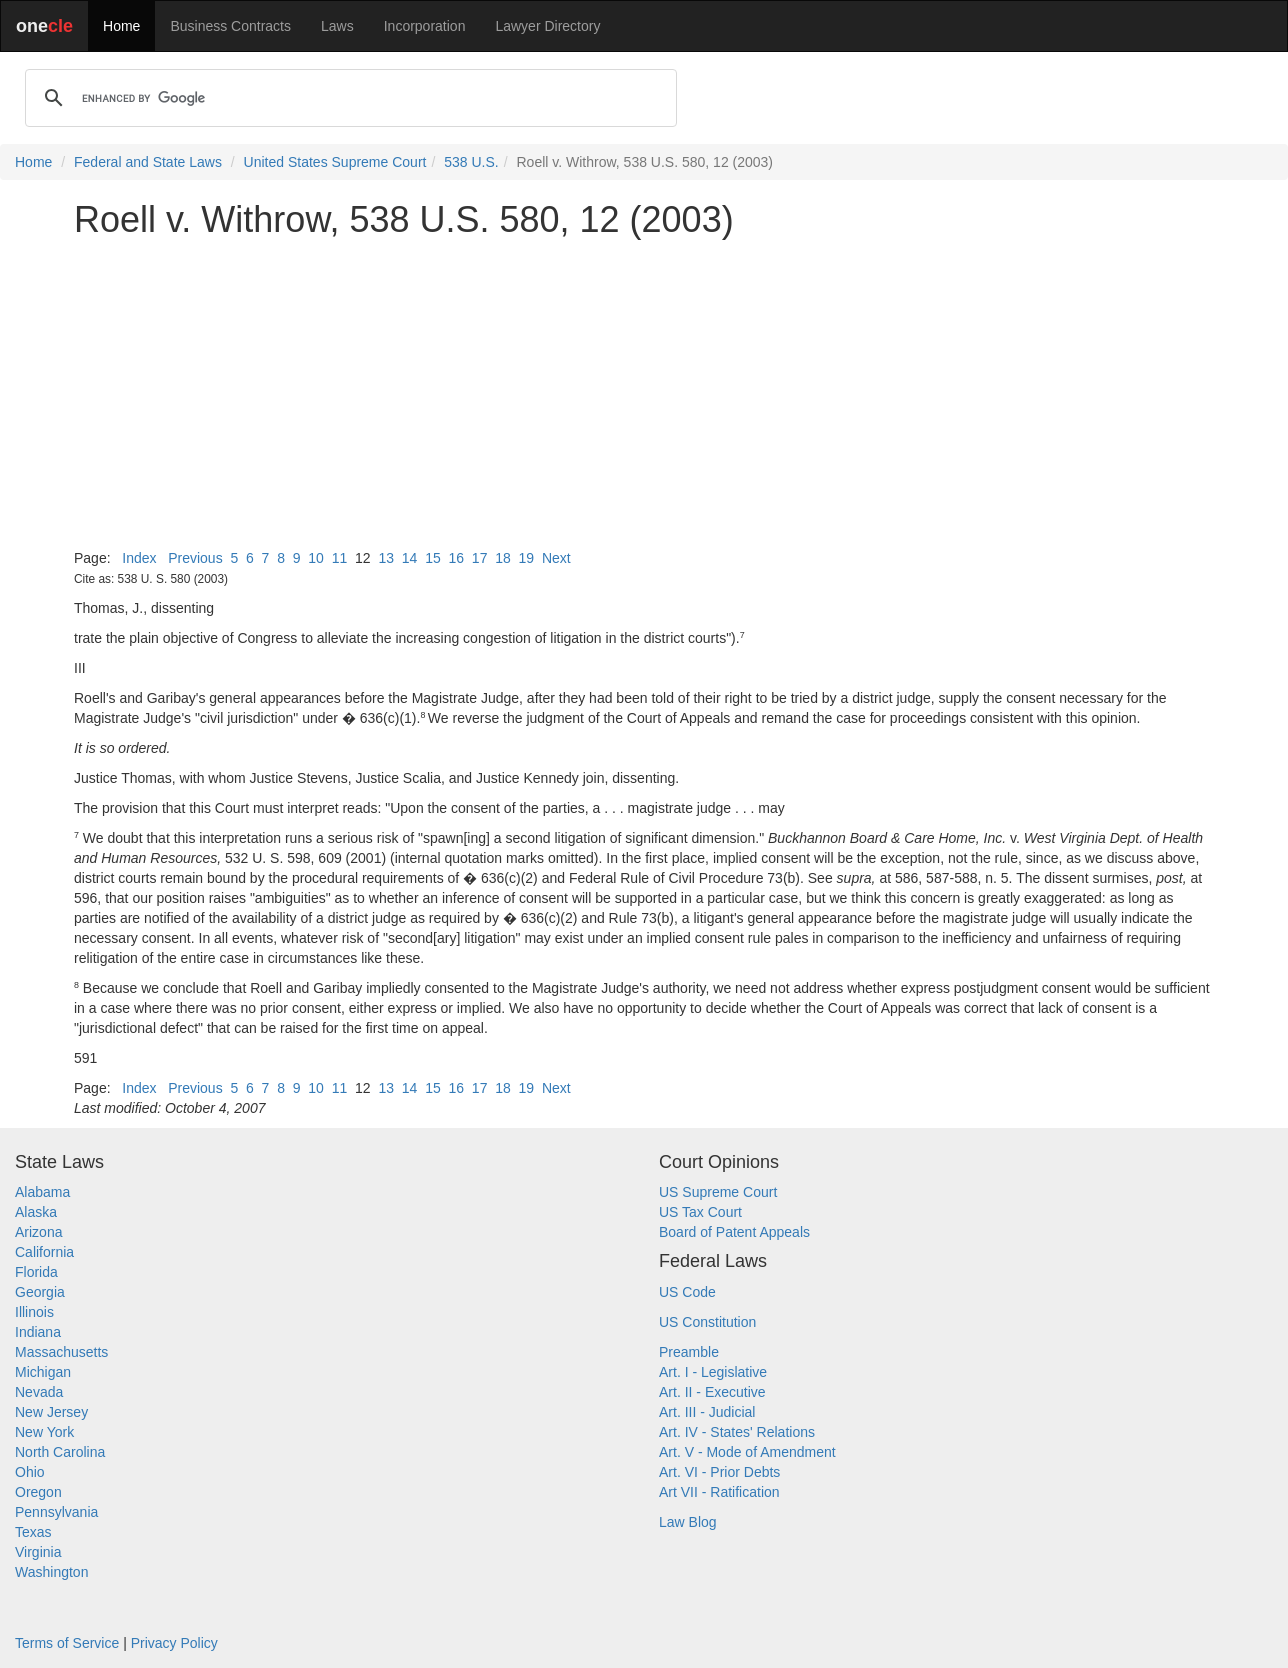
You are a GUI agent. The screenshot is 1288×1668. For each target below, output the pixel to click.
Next (556, 558)
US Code (687, 1292)
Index (139, 558)
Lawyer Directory (547, 26)
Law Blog (688, 1522)
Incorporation (425, 26)
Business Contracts (230, 26)
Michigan (43, 1372)
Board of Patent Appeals (734, 1232)
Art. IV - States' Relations (737, 1432)
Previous (195, 558)
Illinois (34, 1312)
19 (527, 558)
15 (433, 558)
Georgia (40, 1292)
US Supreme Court (718, 1192)
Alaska (36, 1212)
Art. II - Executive (712, 1392)
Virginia (38, 1552)
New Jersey (51, 1412)
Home (121, 26)
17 (480, 558)
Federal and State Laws (148, 162)
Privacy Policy (174, 1643)
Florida (36, 1272)
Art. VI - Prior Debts (719, 1472)
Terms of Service (67, 1643)
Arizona (38, 1232)
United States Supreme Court (335, 162)
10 (316, 558)
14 (410, 558)
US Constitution (707, 1322)
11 (340, 558)
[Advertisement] (644, 394)
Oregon (38, 1492)
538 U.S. (471, 162)
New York (44, 1432)
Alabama (42, 1192)
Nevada (39, 1392)
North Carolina (60, 1452)
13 (386, 558)
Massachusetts (61, 1352)
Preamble (689, 1352)
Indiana (38, 1332)
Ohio (30, 1472)
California (44, 1252)
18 (503, 558)
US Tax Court (700, 1212)
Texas (33, 1532)
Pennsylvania (56, 1512)
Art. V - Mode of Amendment (747, 1452)
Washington (51, 1572)
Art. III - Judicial (707, 1412)
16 (456, 558)
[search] (348, 98)
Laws (337, 26)
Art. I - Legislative (713, 1372)
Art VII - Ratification (719, 1492)
